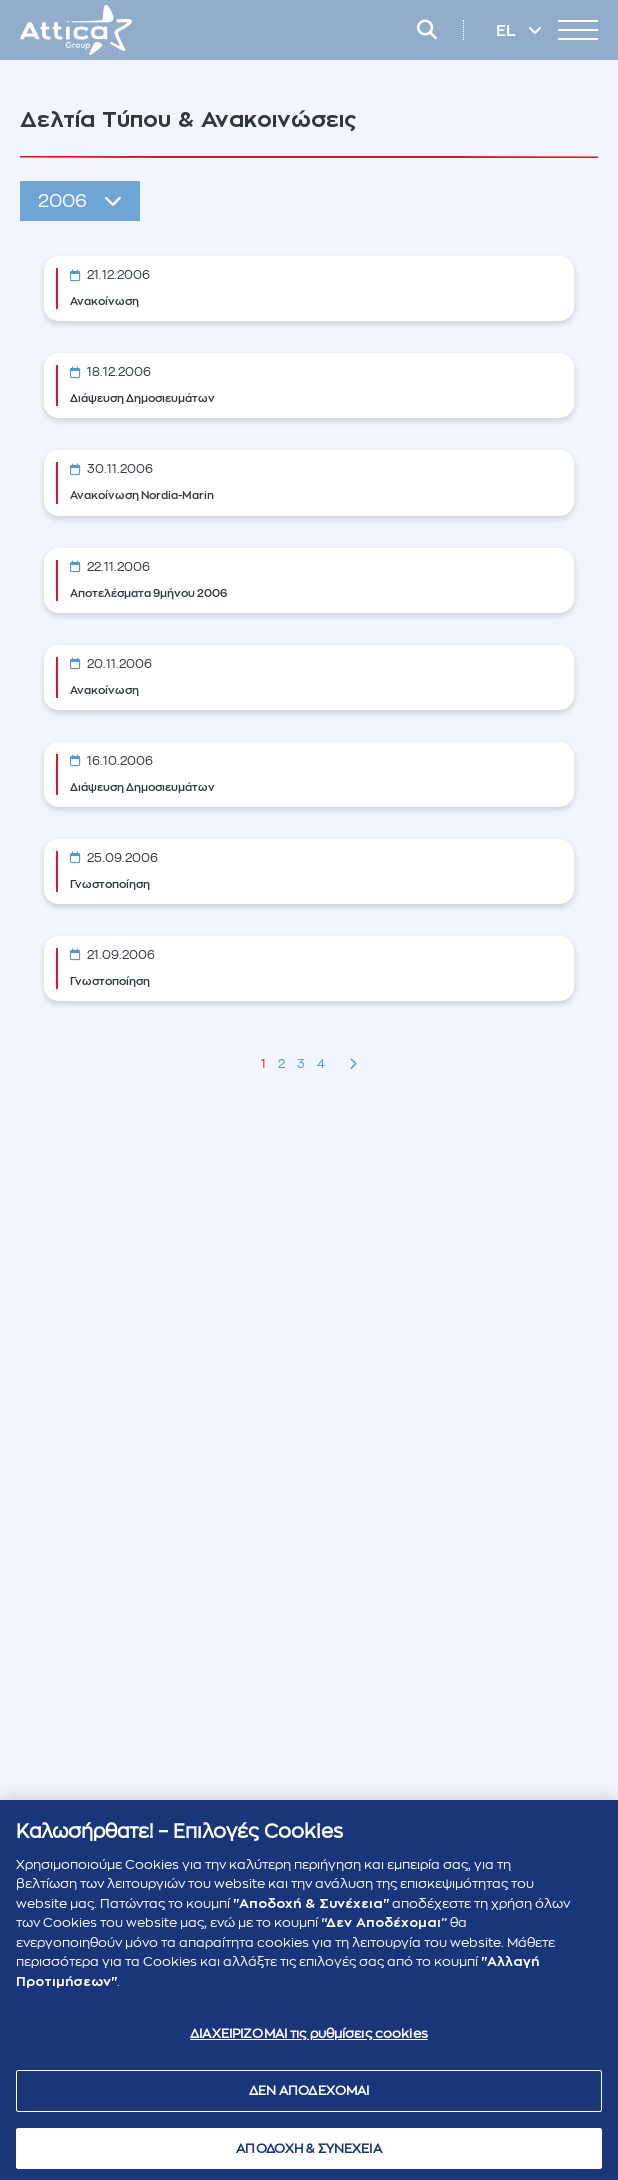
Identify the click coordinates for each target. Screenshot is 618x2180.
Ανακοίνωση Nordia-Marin (142, 495)
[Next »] (353, 1064)
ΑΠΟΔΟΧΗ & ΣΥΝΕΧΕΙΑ (308, 2154)
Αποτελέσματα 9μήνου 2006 (148, 593)
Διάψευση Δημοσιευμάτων (142, 398)
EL (508, 31)
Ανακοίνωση (104, 301)
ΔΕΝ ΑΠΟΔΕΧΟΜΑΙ (309, 2096)
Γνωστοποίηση (110, 884)
